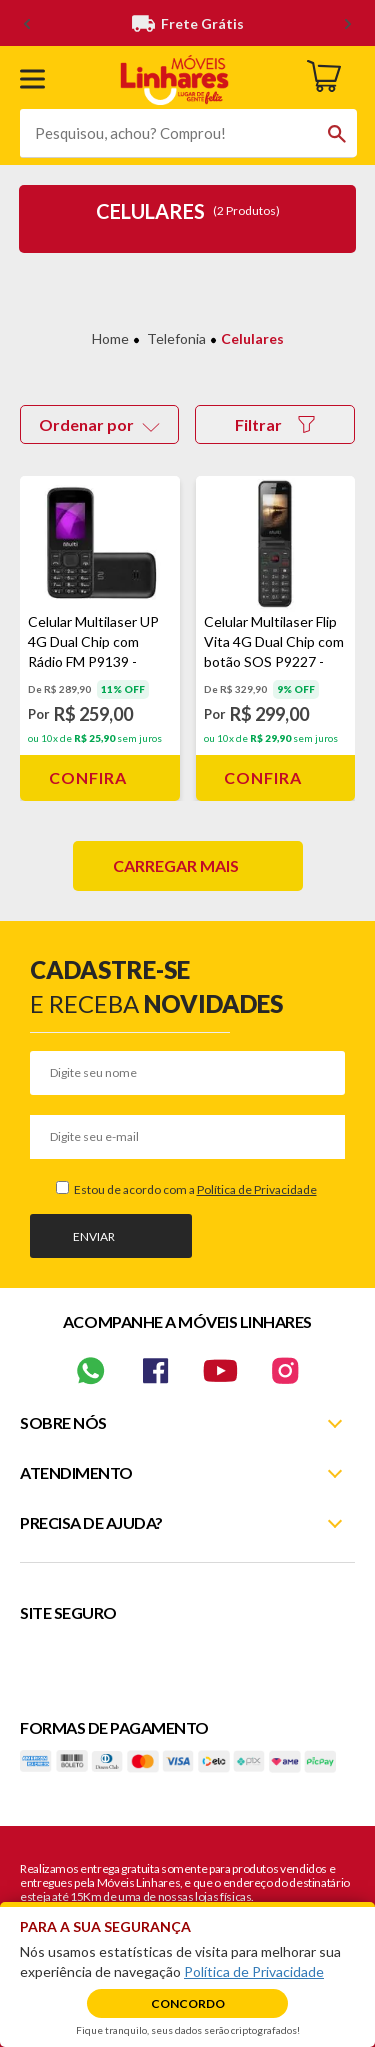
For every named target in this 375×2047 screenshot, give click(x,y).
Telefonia (176, 338)
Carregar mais (176, 865)
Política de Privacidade (257, 1189)
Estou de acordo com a (194, 1189)
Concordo (188, 2003)
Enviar (94, 1236)
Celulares (252, 338)
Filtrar (275, 424)
